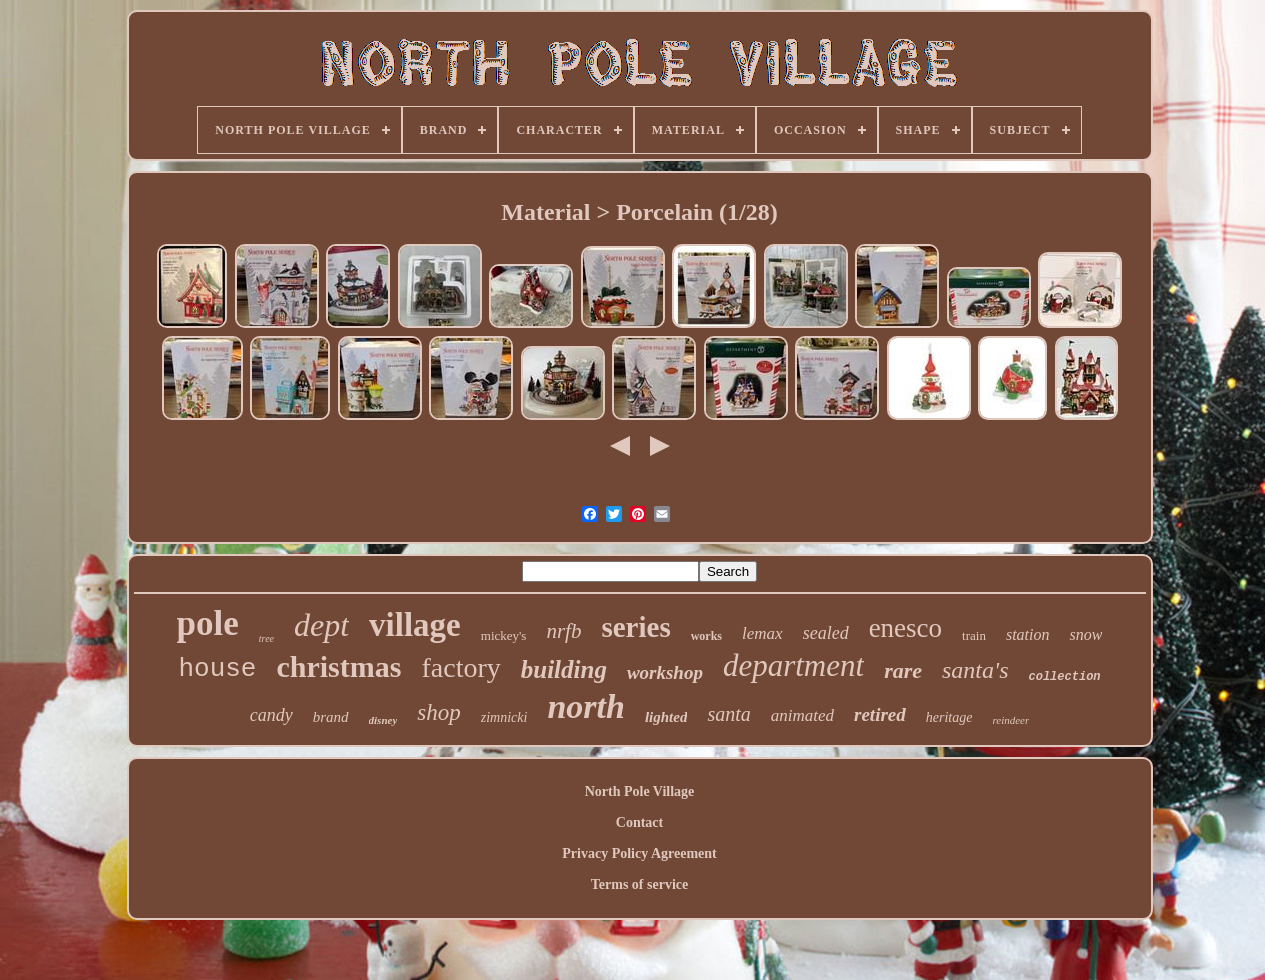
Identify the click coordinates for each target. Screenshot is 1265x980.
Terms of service (639, 884)
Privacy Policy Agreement (639, 853)
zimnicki (504, 717)
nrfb (563, 631)
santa (728, 714)
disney (383, 720)
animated (802, 715)
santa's (975, 670)
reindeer (1010, 720)
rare (903, 670)
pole (208, 623)
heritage (949, 717)
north (586, 706)
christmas (338, 666)
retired (880, 714)
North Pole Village (640, 791)
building (564, 669)
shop (438, 712)
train (974, 635)
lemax (762, 633)
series (635, 627)
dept (321, 625)
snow (1085, 634)
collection (1065, 677)
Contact (639, 822)
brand (331, 717)
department (793, 665)
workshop (665, 672)
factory (460, 667)
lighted (666, 717)
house (217, 669)
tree (266, 638)
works (706, 636)
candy (271, 715)
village (415, 625)
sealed (826, 633)
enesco (905, 628)
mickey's (504, 635)
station (1028, 634)
